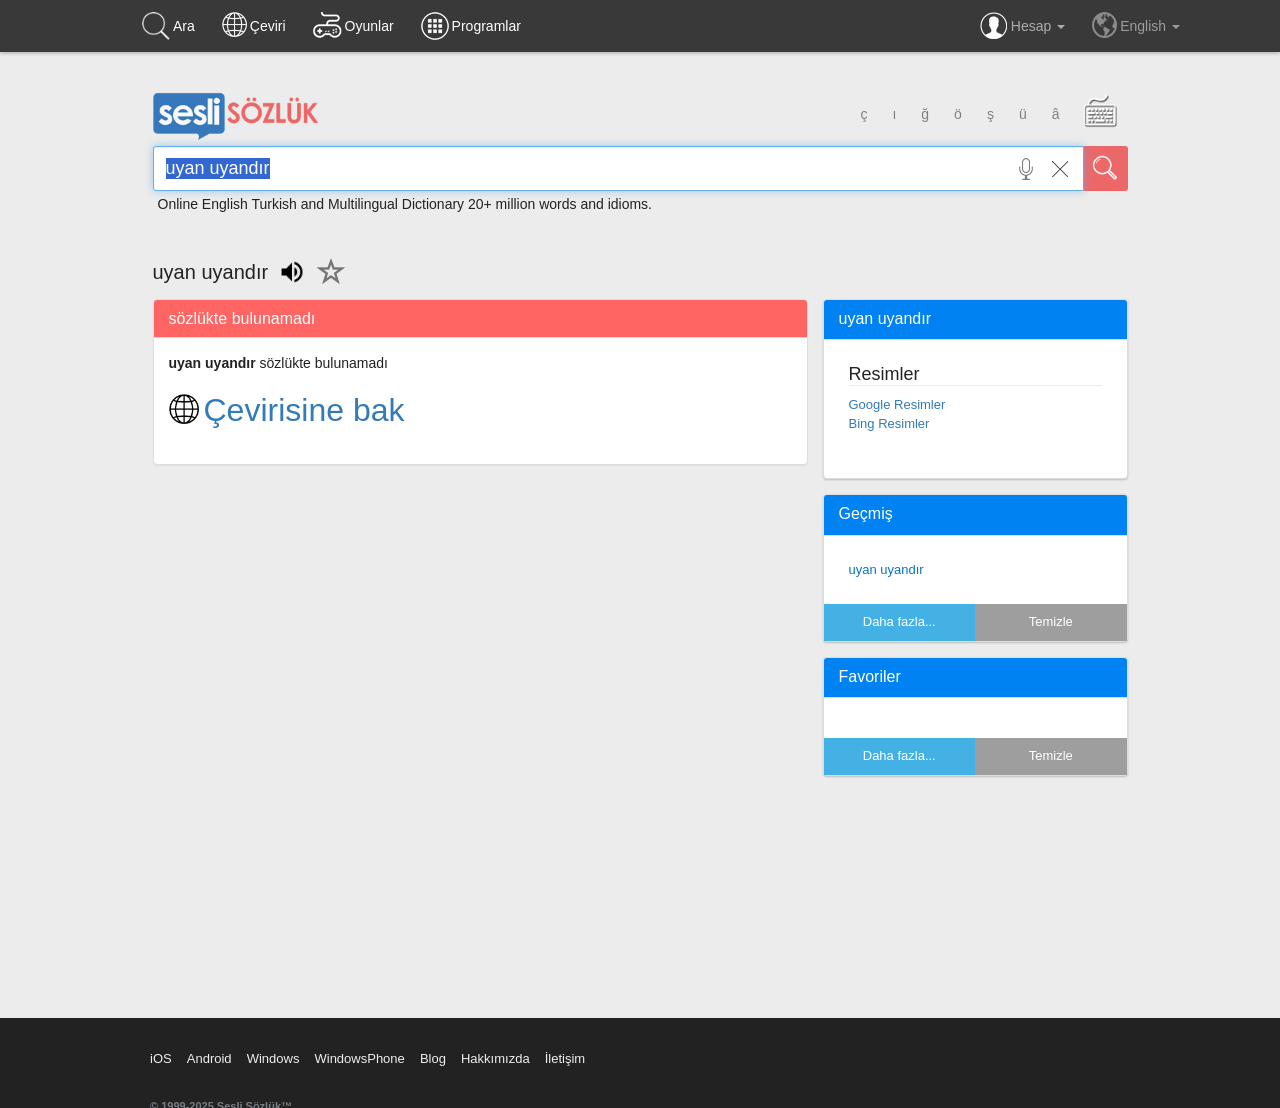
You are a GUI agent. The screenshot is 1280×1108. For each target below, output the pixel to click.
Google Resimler (897, 404)
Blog (433, 1058)
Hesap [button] (1022, 26)
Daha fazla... (899, 621)
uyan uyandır (886, 569)
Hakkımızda (495, 1058)
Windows (273, 1058)
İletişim (565, 1058)
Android (209, 1058)
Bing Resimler (889, 423)
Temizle (1051, 621)
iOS (161, 1058)
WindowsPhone (359, 1058)
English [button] (1136, 25)
